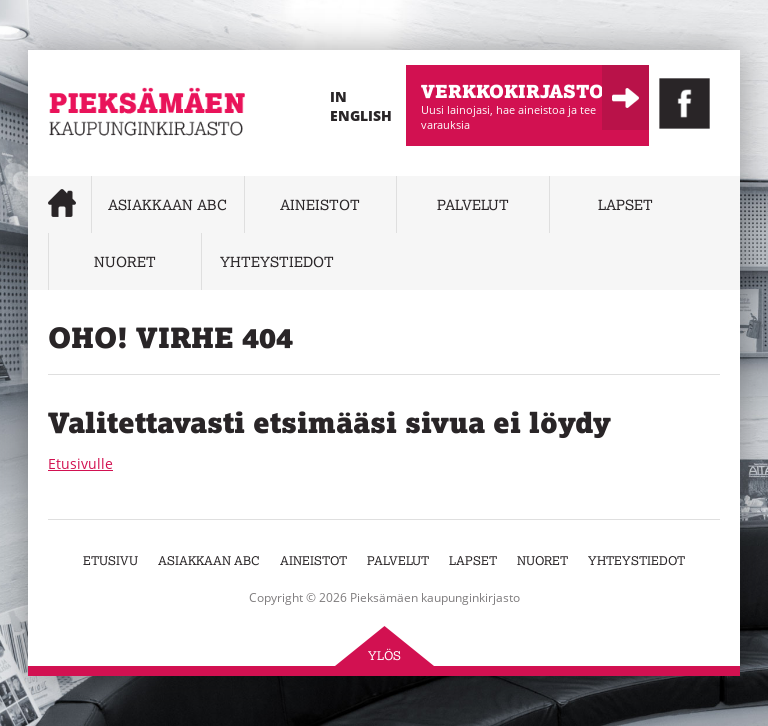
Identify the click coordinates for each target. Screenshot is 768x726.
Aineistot (320, 204)
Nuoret (125, 261)
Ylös (384, 655)
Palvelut (473, 204)
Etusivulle (80, 463)
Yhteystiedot (277, 261)
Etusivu (110, 560)
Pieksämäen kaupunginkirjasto (108, 165)
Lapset (625, 204)
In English (361, 106)
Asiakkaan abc (167, 204)
